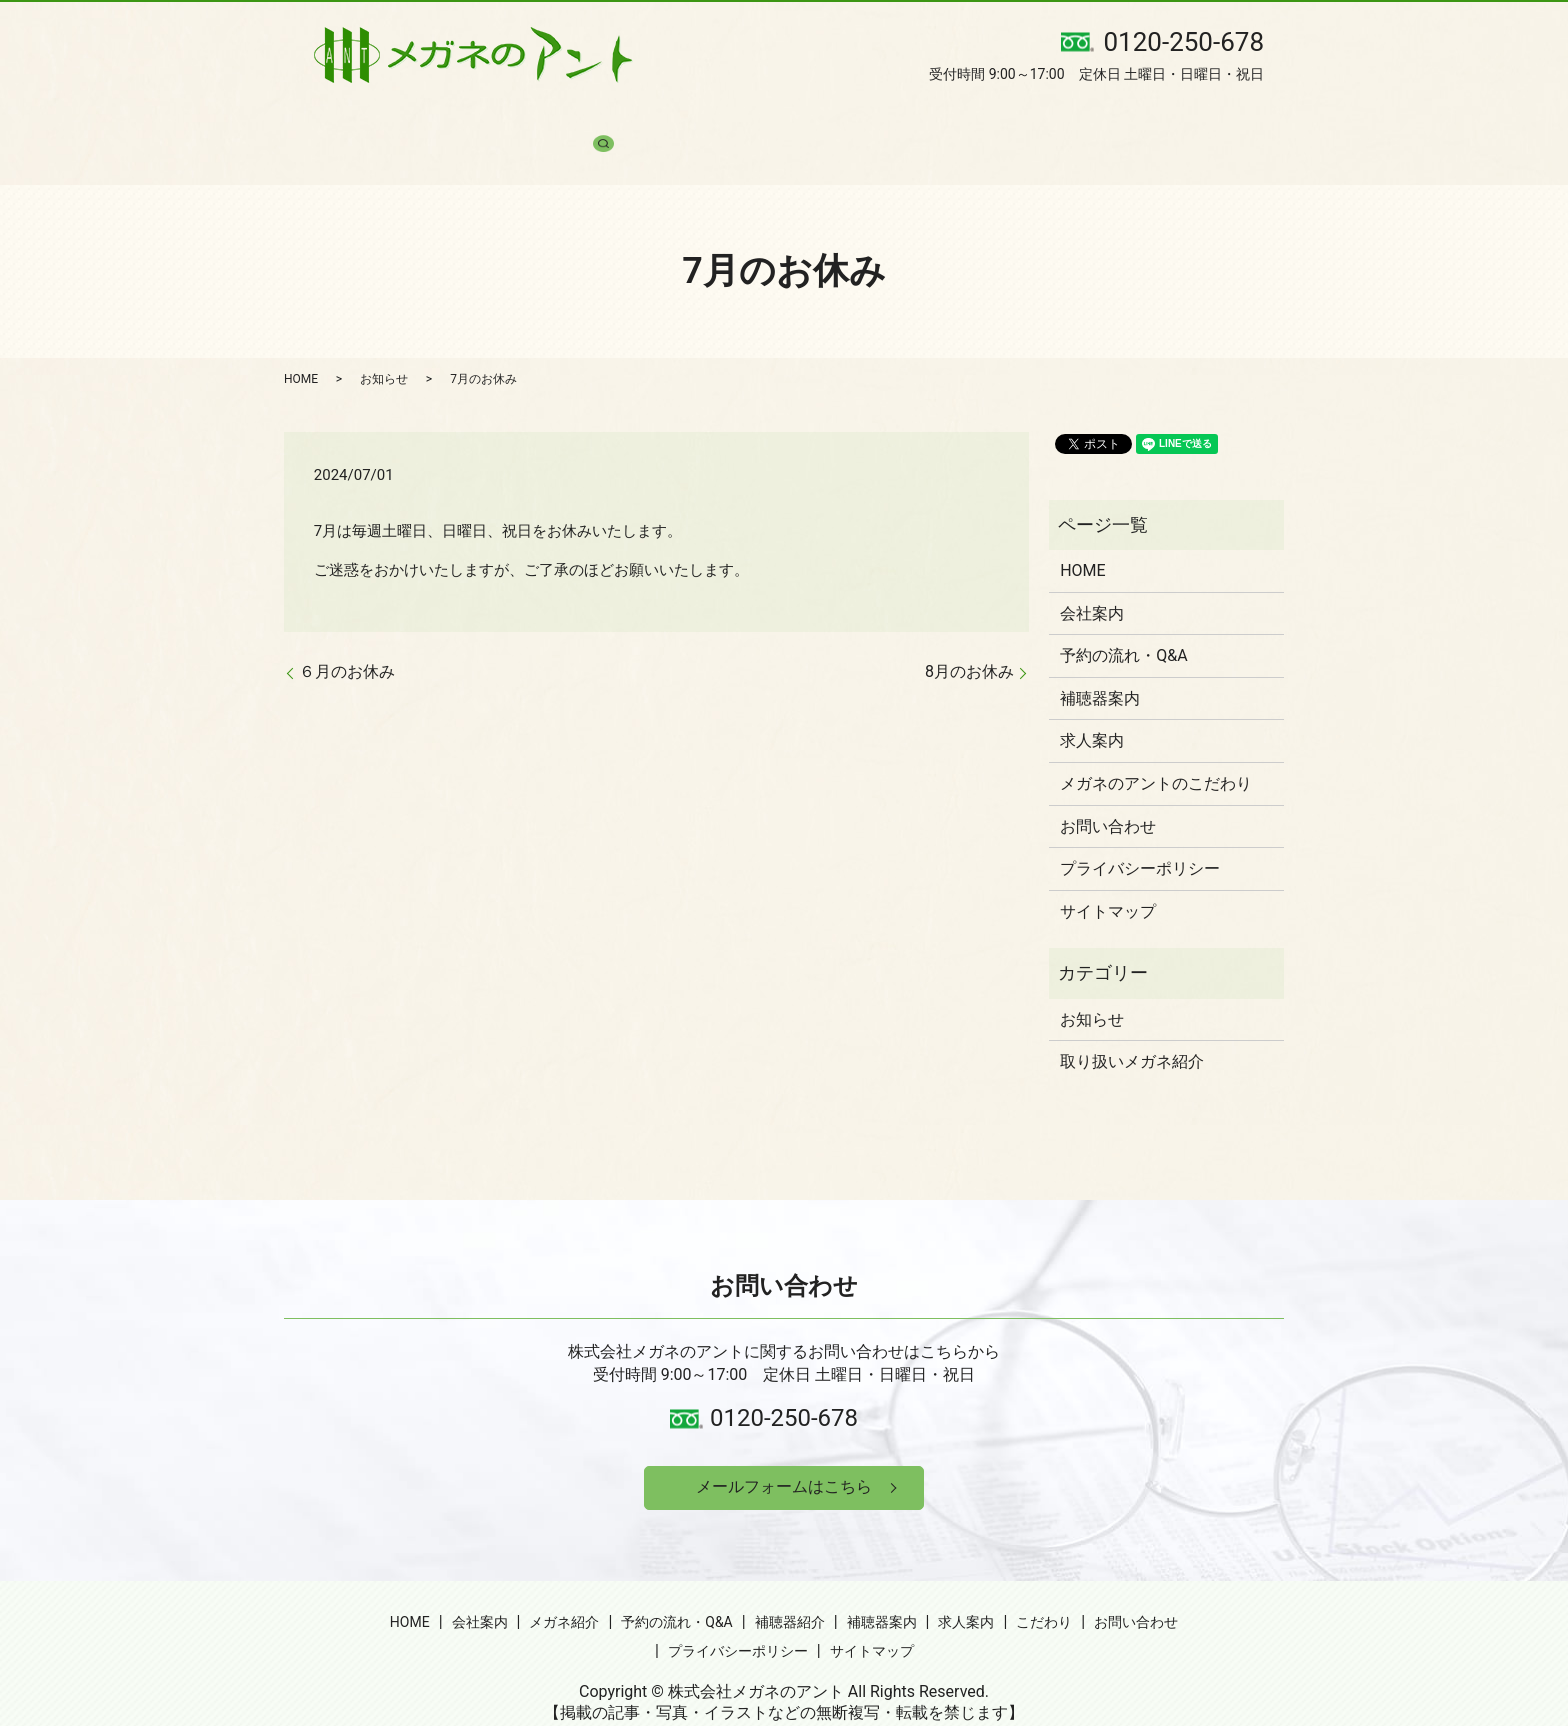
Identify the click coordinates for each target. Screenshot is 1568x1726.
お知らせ (384, 343)
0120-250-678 (784, 1383)
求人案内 (956, 120)
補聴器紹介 (759, 120)
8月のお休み (969, 636)
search (1235, 120)
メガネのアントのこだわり (1156, 748)
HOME (338, 120)
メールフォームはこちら (784, 1454)
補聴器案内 (861, 120)
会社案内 (418, 120)
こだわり (1044, 120)
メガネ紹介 (513, 120)
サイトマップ (1108, 876)
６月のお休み (347, 636)
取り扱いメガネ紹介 (1132, 1026)
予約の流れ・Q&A (635, 120)
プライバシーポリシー (1140, 833)
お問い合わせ (1146, 120)
